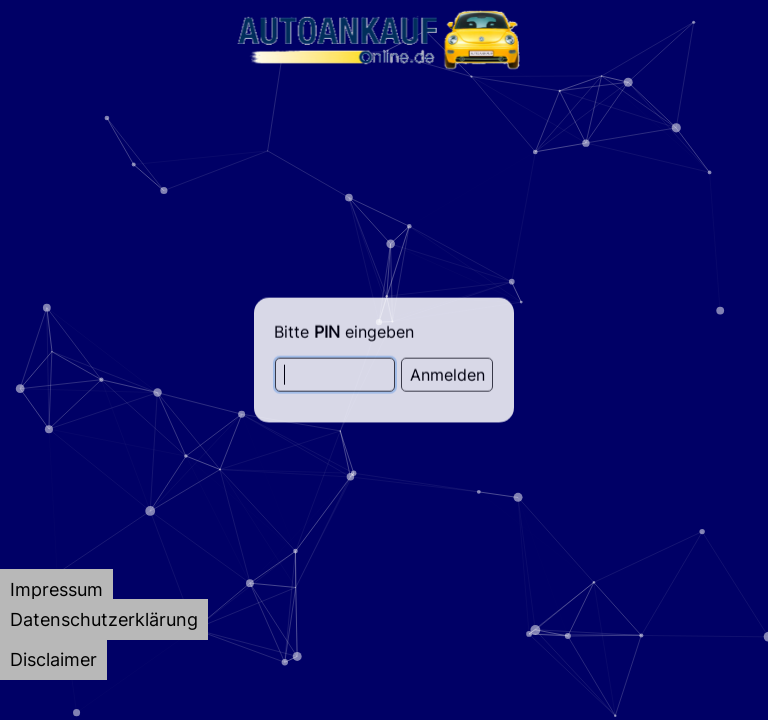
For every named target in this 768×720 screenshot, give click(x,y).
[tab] (56, 589)
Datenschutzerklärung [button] (104, 619)
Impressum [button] (56, 589)
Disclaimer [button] (53, 659)
